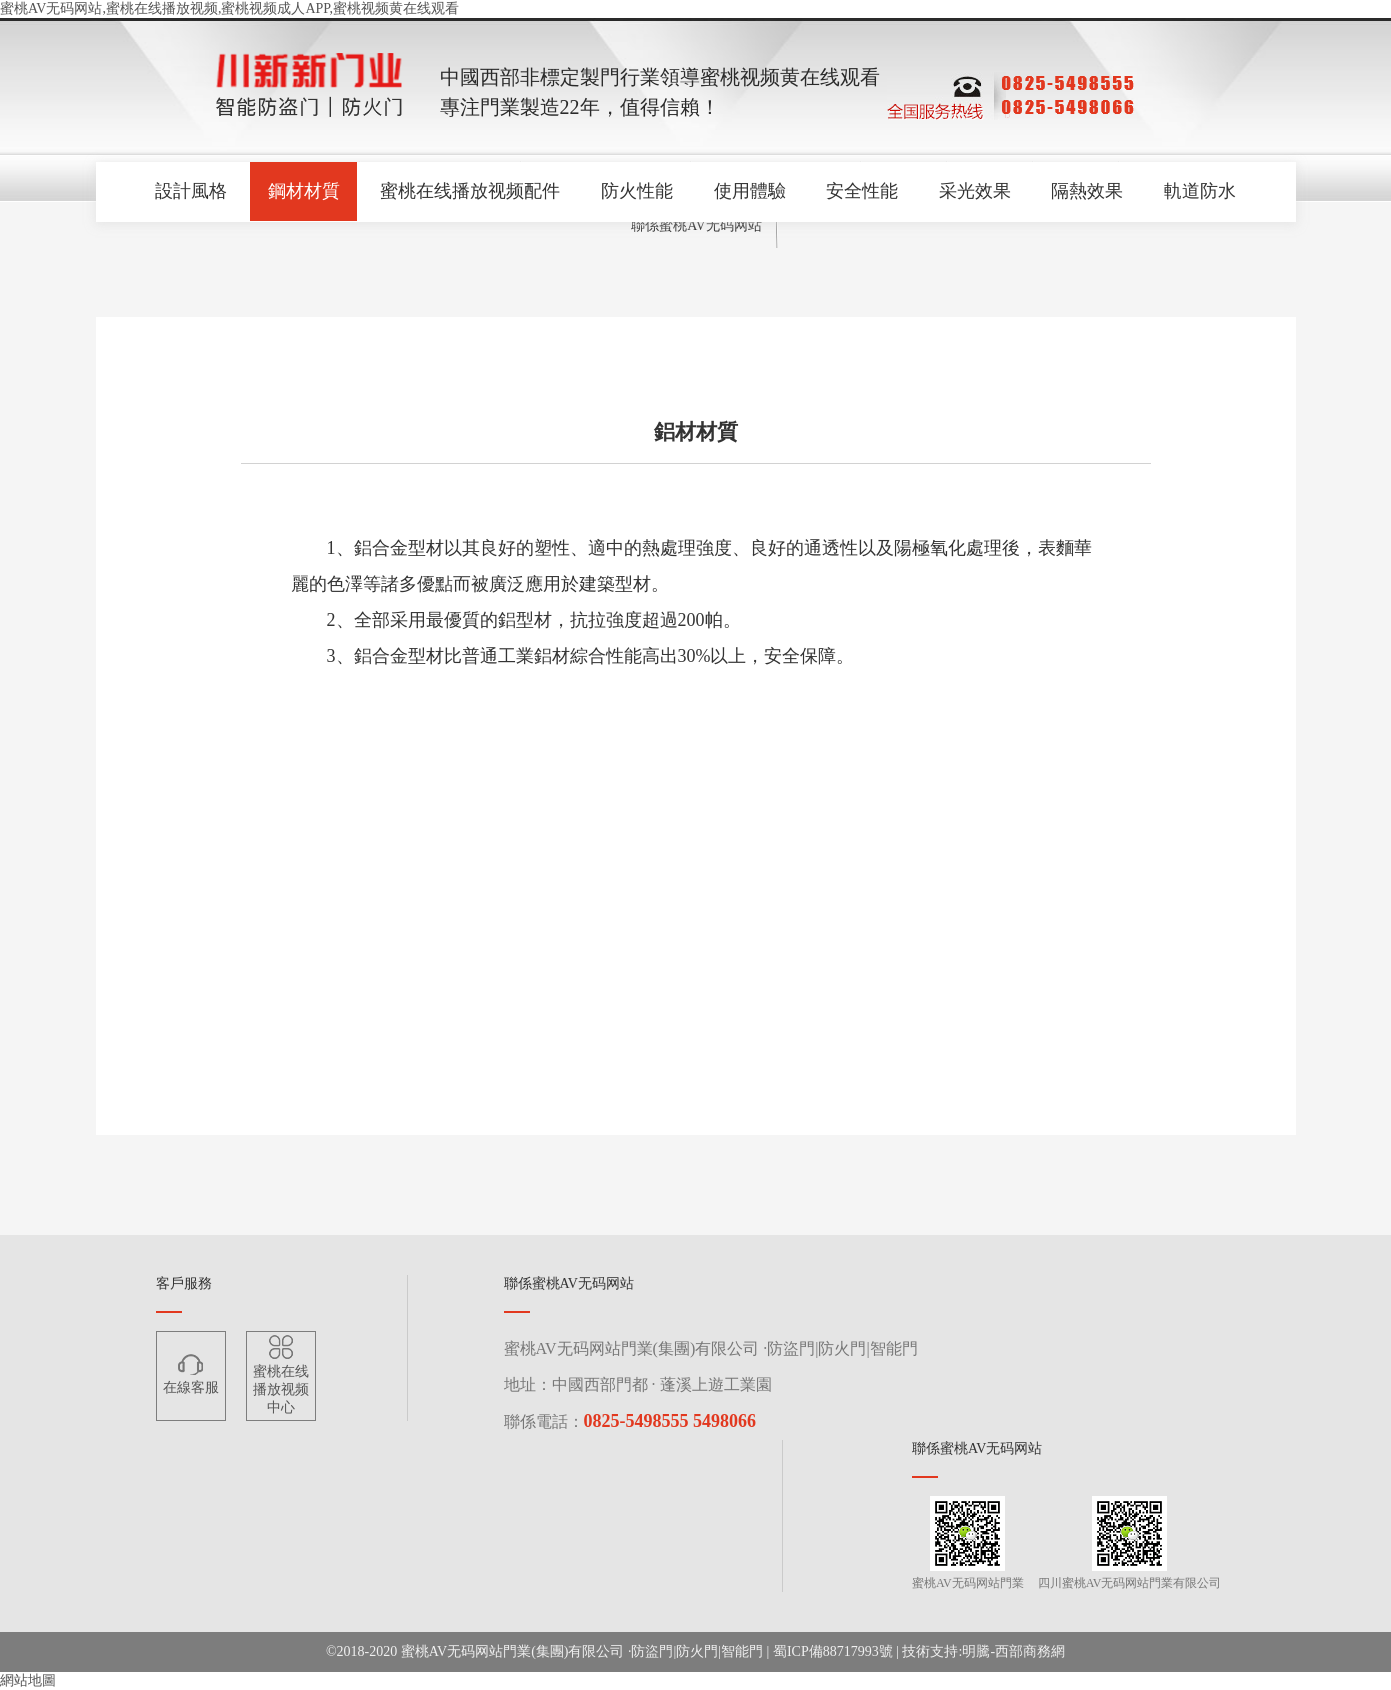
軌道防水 (1204, 192)
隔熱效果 (1090, 192)
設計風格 (188, 192)
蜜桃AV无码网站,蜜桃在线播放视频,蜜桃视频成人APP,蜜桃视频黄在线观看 (229, 8)
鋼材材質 (301, 192)
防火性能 (636, 192)
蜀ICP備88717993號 (833, 1651)
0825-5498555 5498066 (670, 1421)
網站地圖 (28, 1680)
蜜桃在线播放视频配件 (469, 192)
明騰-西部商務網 (1013, 1651)
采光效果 (977, 192)
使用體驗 (750, 192)
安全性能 (863, 192)
